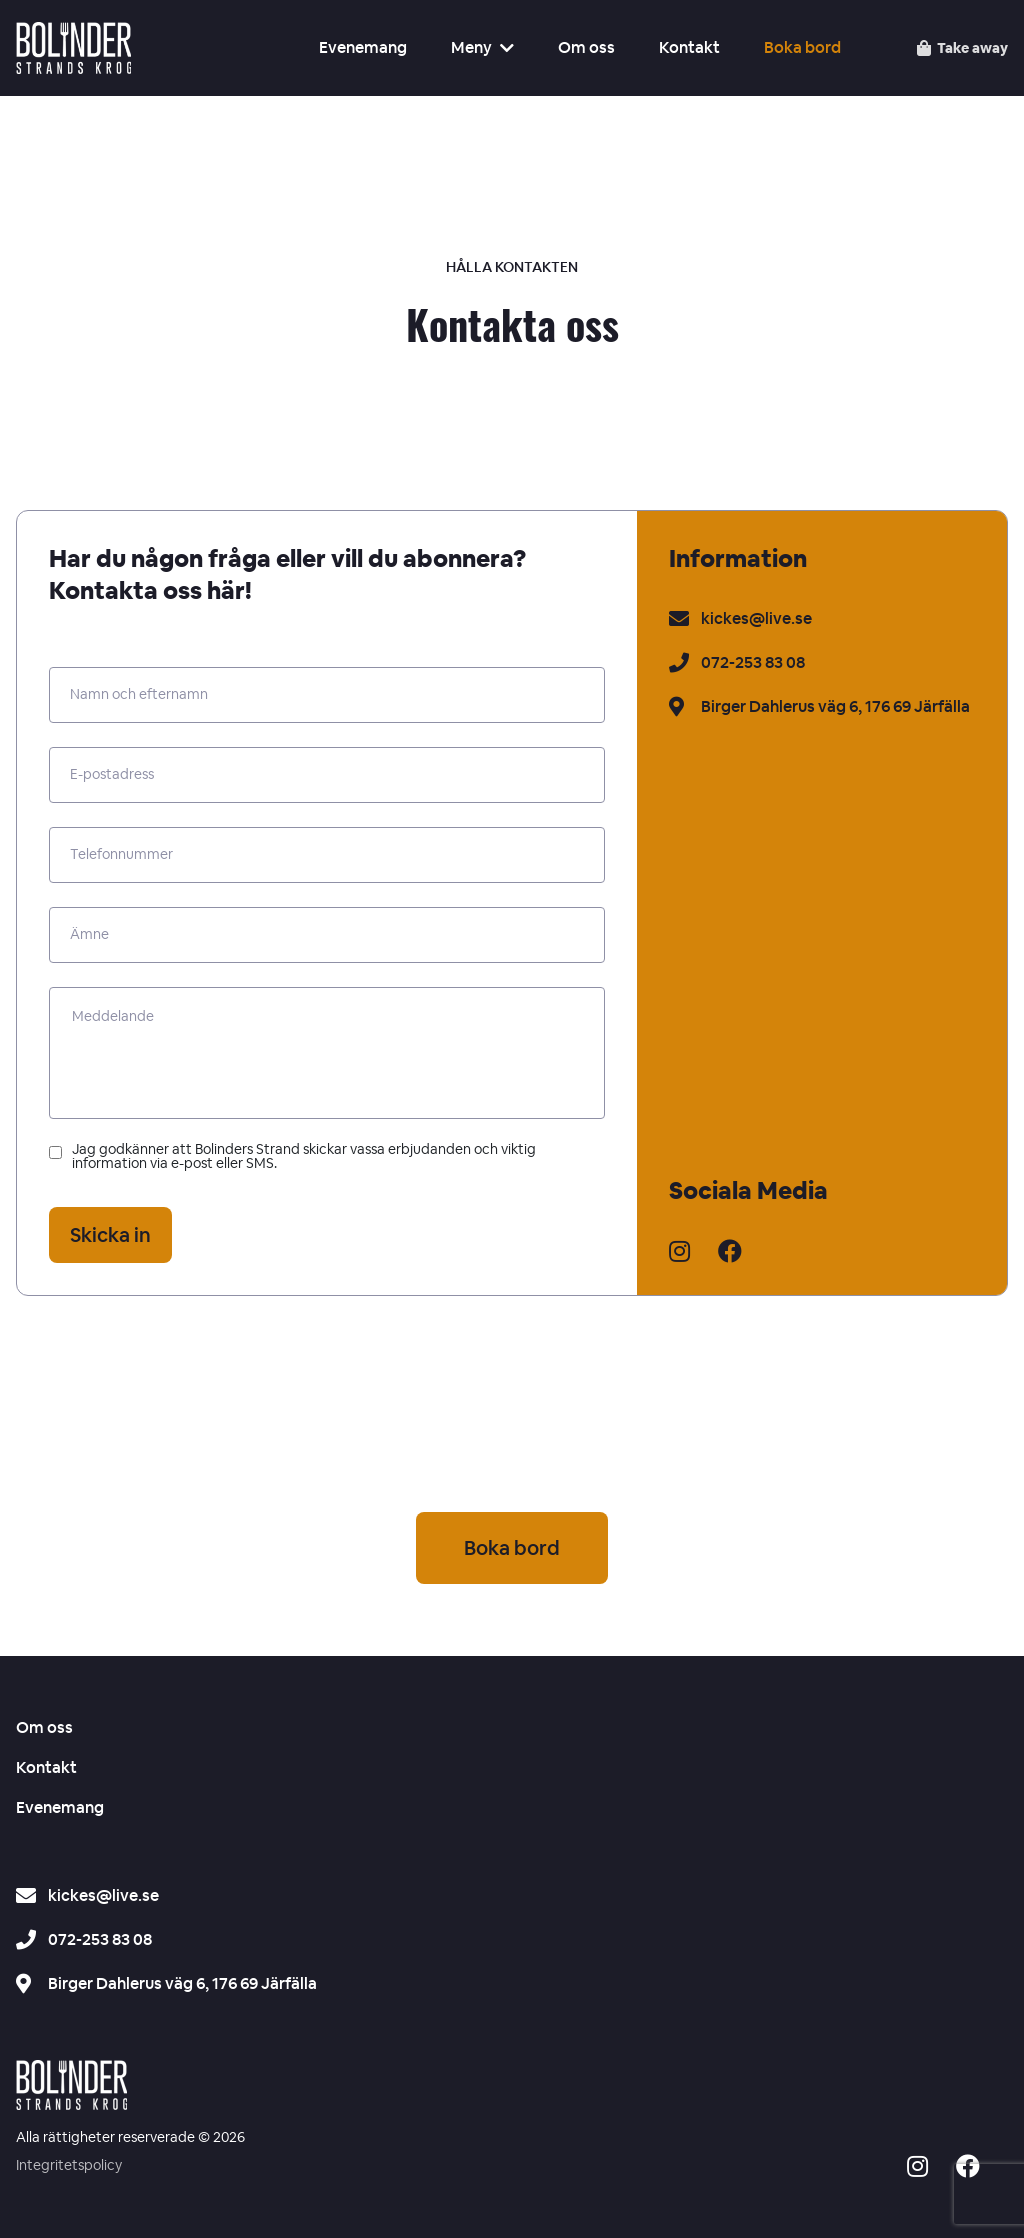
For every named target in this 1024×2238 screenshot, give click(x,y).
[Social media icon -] (917, 2169)
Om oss (586, 47)
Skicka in (110, 1235)
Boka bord (802, 47)
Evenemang (363, 47)
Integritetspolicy (69, 2165)
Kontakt (689, 47)
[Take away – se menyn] (962, 48)
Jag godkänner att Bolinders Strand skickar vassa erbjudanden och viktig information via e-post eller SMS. (292, 1157)
